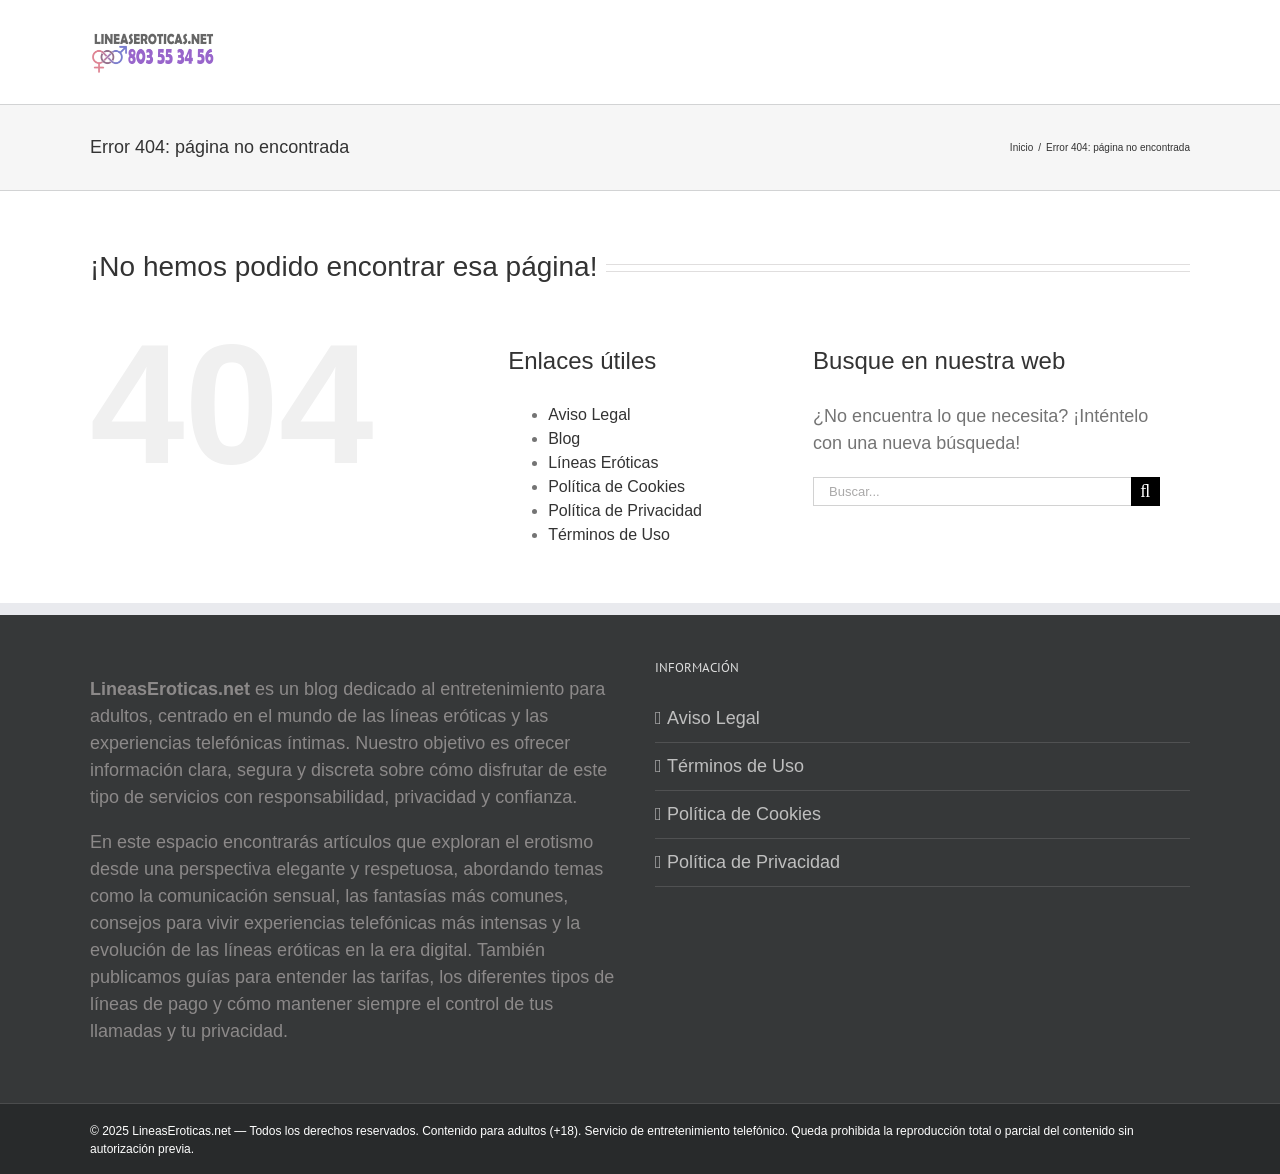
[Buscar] (1145, 491)
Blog (564, 438)
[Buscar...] (972, 491)
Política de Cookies (616, 486)
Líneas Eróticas (603, 462)
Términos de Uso (609, 534)
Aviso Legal (589, 414)
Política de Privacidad (625, 510)
